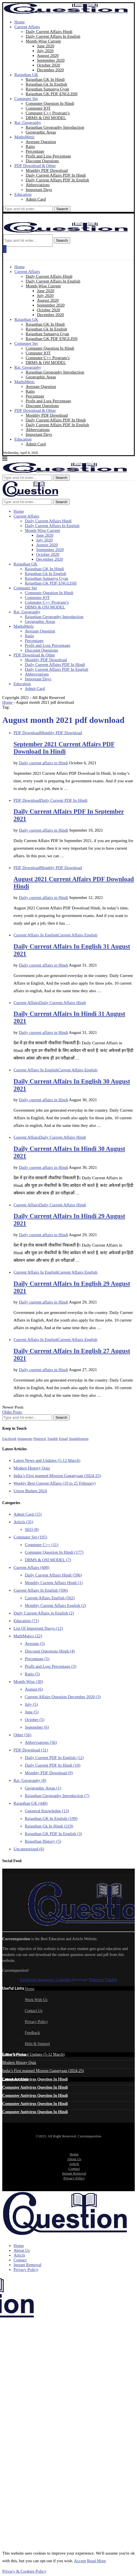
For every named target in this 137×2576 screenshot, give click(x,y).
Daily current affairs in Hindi (43, 763)
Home (19, 22)
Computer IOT (38, 108)
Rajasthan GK (26, 74)
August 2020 (48, 55)
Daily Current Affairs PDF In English (57, 180)
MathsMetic (24, 137)
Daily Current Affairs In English (53, 36)
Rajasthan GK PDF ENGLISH (52, 94)
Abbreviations (38, 185)
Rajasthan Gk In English (46, 84)
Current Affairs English (50, 1598)
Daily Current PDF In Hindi (52, 1765)
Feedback (32, 2033)
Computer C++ (41, 1544)
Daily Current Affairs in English (44, 1613)
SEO (32, 1529)
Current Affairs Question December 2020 (63, 1697)
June (32, 1712)
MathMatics (28, 1636)
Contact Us (34, 2011)
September (37, 1727)
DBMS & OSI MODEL (46, 118)
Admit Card (36, 199)
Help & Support (37, 2044)
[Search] (28, 209)
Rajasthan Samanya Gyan (47, 89)
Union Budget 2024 (30, 1491)
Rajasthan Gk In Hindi (49, 1826)
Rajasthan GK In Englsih (51, 1818)
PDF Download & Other (35, 165)
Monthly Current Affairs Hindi (54, 1582)
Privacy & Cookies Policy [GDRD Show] (24, 2571)
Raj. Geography (27, 122)
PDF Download (31, 1750)
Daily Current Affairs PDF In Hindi (56, 175)
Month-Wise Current (43, 41)
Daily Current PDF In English (54, 1757)
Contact (74, 2168)
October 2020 (48, 65)
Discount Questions (42, 161)
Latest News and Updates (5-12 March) (47, 1460)
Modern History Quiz (32, 1468)
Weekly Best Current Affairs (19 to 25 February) (55, 1483)
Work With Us (36, 2000)
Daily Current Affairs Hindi (49, 31)
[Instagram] (24, 1438)
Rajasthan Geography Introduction (55, 127)
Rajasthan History (43, 1841)
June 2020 (45, 46)
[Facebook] (9, 1438)
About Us (74, 2159)
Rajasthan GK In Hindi (45, 79)
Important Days (39, 189)
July (31, 1704)
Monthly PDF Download (47, 170)
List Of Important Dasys (38, 1628)
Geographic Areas (41, 132)
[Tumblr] (52, 1438)
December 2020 (50, 70)
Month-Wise (28, 1681)
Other (22, 1735)
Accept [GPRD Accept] (80, 2561)
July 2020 (45, 50)
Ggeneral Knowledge (47, 1811)
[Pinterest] (39, 1438)
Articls (23, 1522)
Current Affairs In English (41, 1590)
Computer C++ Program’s (48, 113)
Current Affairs (27, 27)
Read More (96, 2561)
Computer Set (26, 98)
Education (23, 194)
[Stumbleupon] (78, 1438)
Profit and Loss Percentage (48, 156)
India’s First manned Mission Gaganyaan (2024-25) (57, 1475)
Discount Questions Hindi (50, 1651)
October (35, 1719)
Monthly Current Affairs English (55, 1605)
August (34, 1689)
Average (35, 1643)
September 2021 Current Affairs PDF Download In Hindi (64, 748)
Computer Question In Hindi (50, 103)
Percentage (35, 151)
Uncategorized (29, 1849)
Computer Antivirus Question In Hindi (35, 2079)
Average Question (41, 141)
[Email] (63, 1438)
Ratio (30, 146)
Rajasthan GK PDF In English (53, 1833)
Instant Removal (74, 2173)
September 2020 (51, 60)
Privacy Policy (36, 2022)
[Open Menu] (4, 249)
